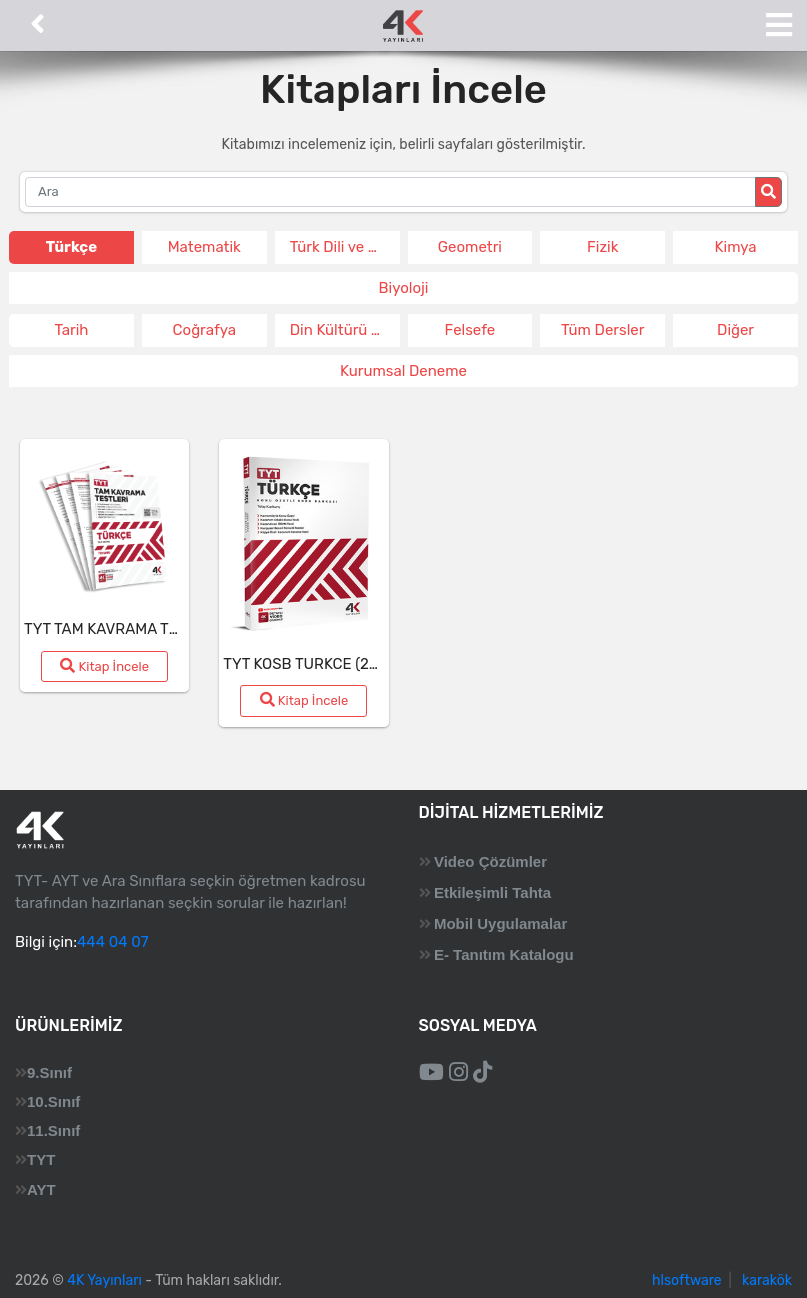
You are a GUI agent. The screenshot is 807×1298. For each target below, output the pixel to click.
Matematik (204, 247)
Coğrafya (204, 330)
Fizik (602, 247)
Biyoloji (404, 288)
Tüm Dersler (602, 330)
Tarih (71, 330)
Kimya (736, 247)
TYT (41, 1159)
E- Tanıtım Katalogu (504, 954)
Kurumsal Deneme (403, 371)
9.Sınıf (49, 1072)
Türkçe (71, 247)
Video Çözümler (490, 861)
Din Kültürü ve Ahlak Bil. (345, 330)
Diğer (735, 330)
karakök (767, 1280)
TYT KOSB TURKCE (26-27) (314, 664)
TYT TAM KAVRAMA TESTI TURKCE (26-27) (169, 629)
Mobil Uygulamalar (500, 923)
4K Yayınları (104, 1280)
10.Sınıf (53, 1101)
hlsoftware (687, 1280)
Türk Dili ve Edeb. (345, 247)
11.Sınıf (53, 1130)
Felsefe (470, 330)
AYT (41, 1189)
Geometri (470, 247)
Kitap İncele (104, 666)
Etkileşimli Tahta (492, 892)
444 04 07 (112, 942)
